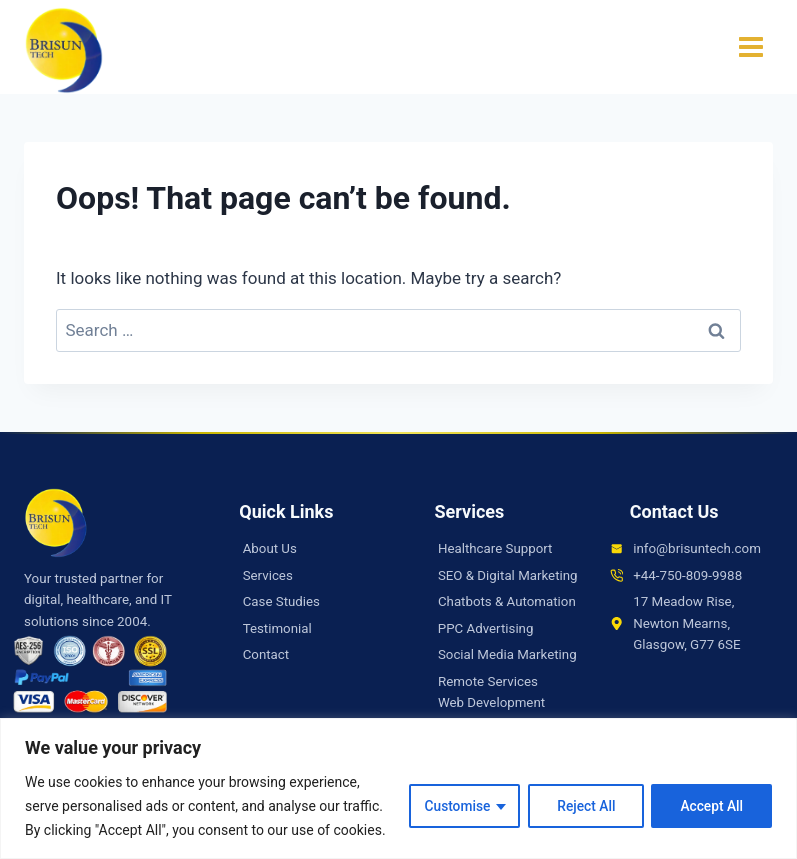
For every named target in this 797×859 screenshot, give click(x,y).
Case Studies (282, 601)
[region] (398, 788)
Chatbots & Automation (507, 623)
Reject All (583, 806)
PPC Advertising (486, 649)
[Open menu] (750, 47)
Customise (453, 806)
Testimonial (278, 628)
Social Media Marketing (508, 676)
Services (268, 575)
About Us (270, 548)
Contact (266, 654)
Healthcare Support (495, 548)
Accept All (711, 806)
